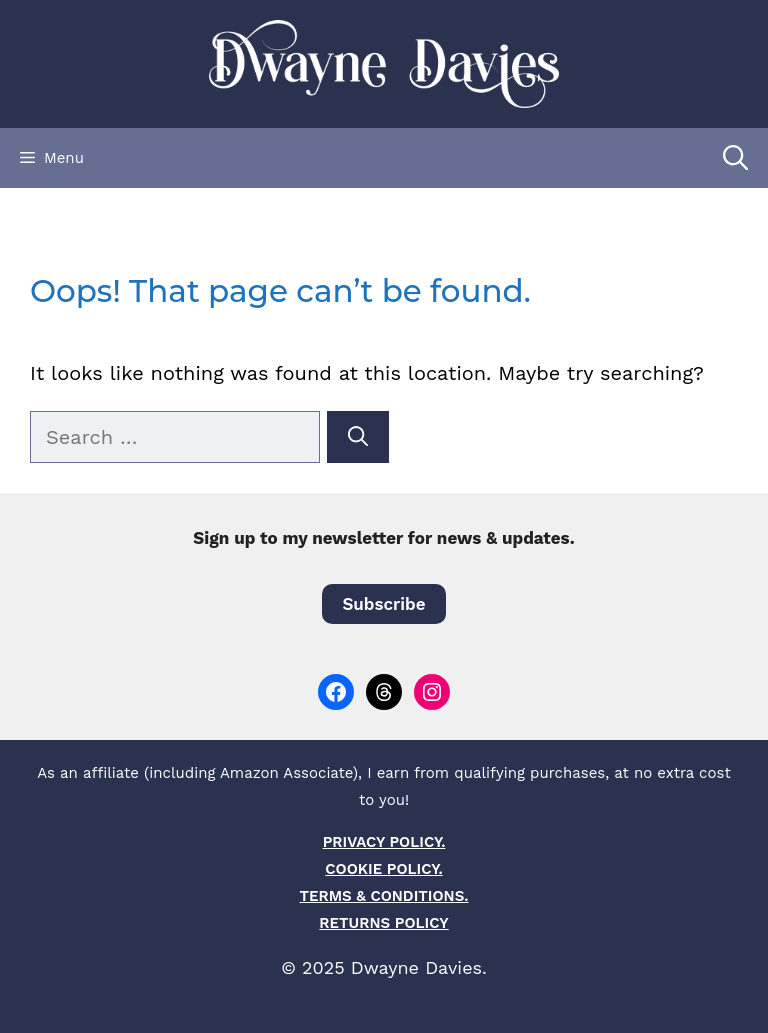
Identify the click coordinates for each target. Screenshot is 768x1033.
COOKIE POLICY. (383, 869)
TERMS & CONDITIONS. (383, 896)
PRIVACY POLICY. (384, 842)
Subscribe (383, 604)
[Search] (358, 437)
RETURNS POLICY (383, 923)
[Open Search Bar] (735, 158)
